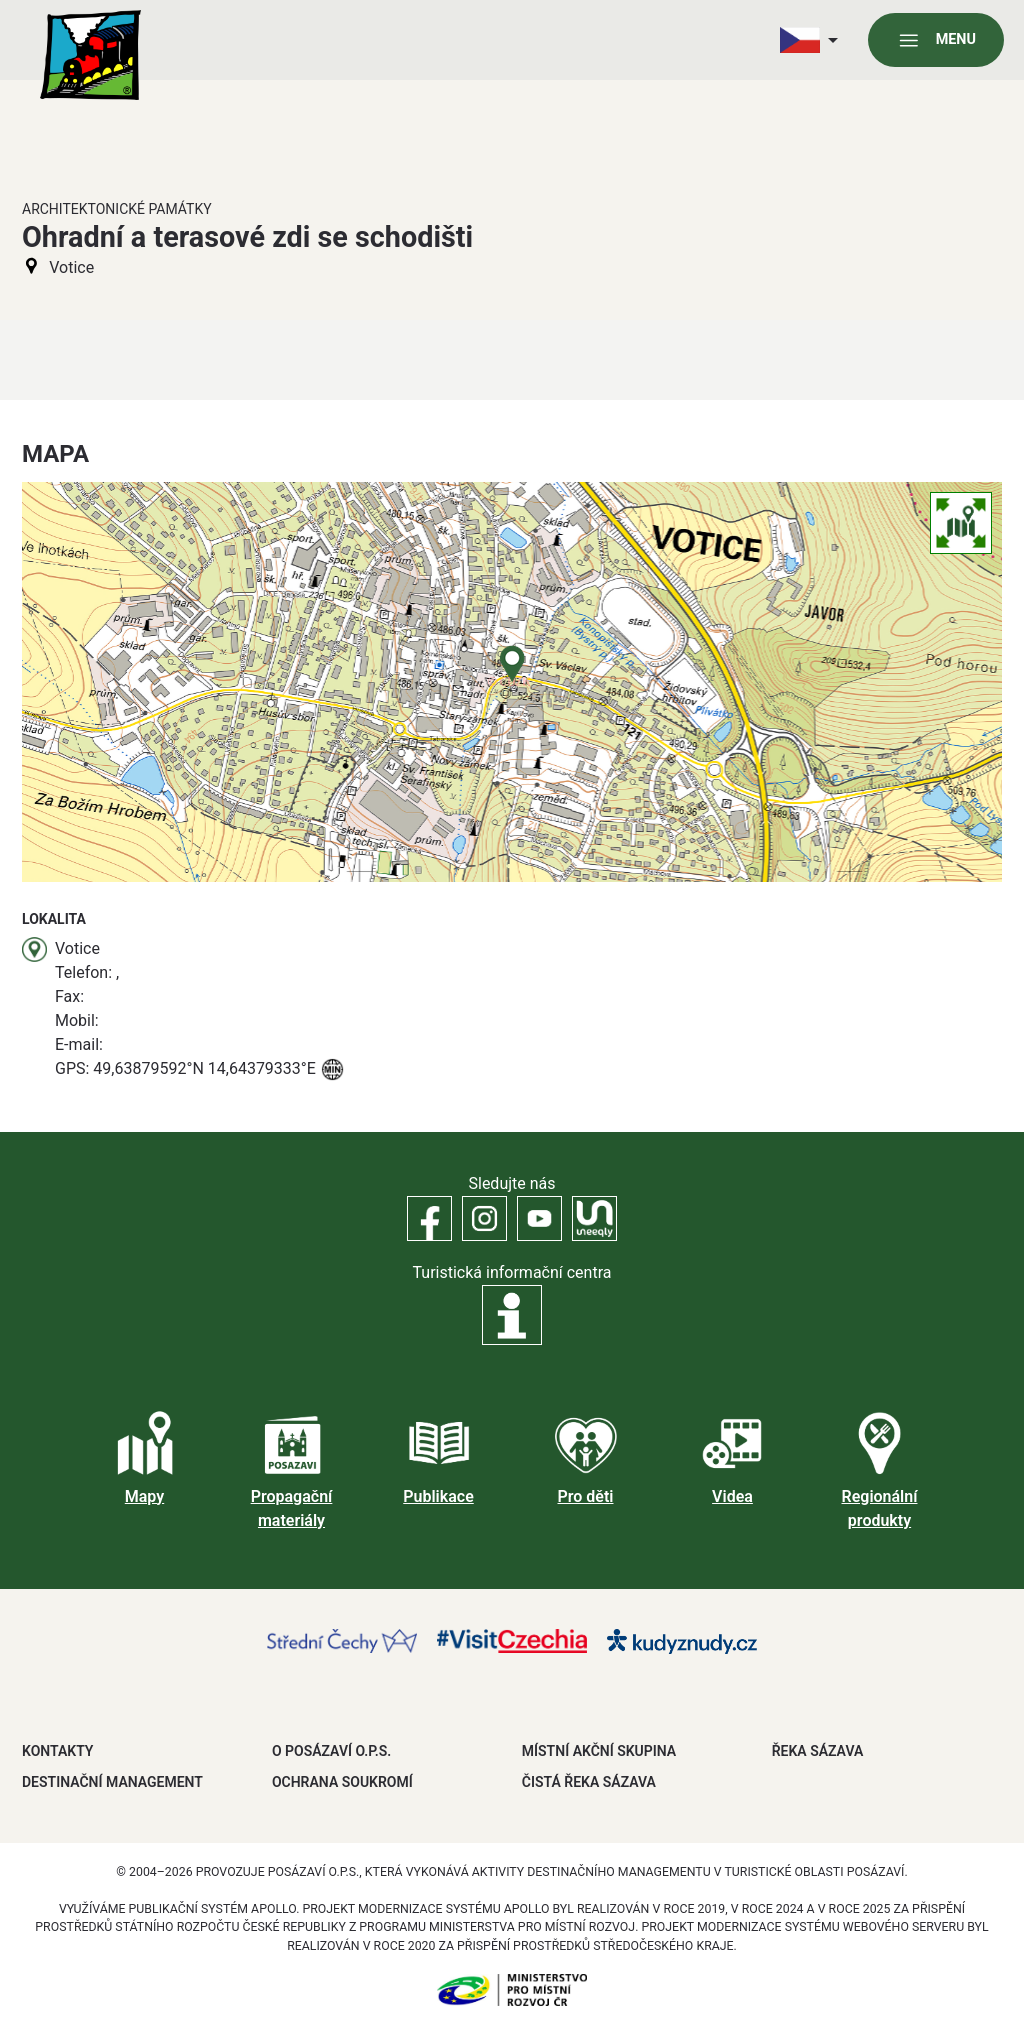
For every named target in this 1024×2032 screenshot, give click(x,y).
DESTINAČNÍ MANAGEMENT (112, 1782)
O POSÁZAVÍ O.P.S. (331, 1751)
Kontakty (57, 1751)
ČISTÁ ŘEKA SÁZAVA (589, 1782)
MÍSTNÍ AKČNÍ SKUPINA (599, 1751)
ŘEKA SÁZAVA (818, 1751)
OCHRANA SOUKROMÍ (342, 1782)
